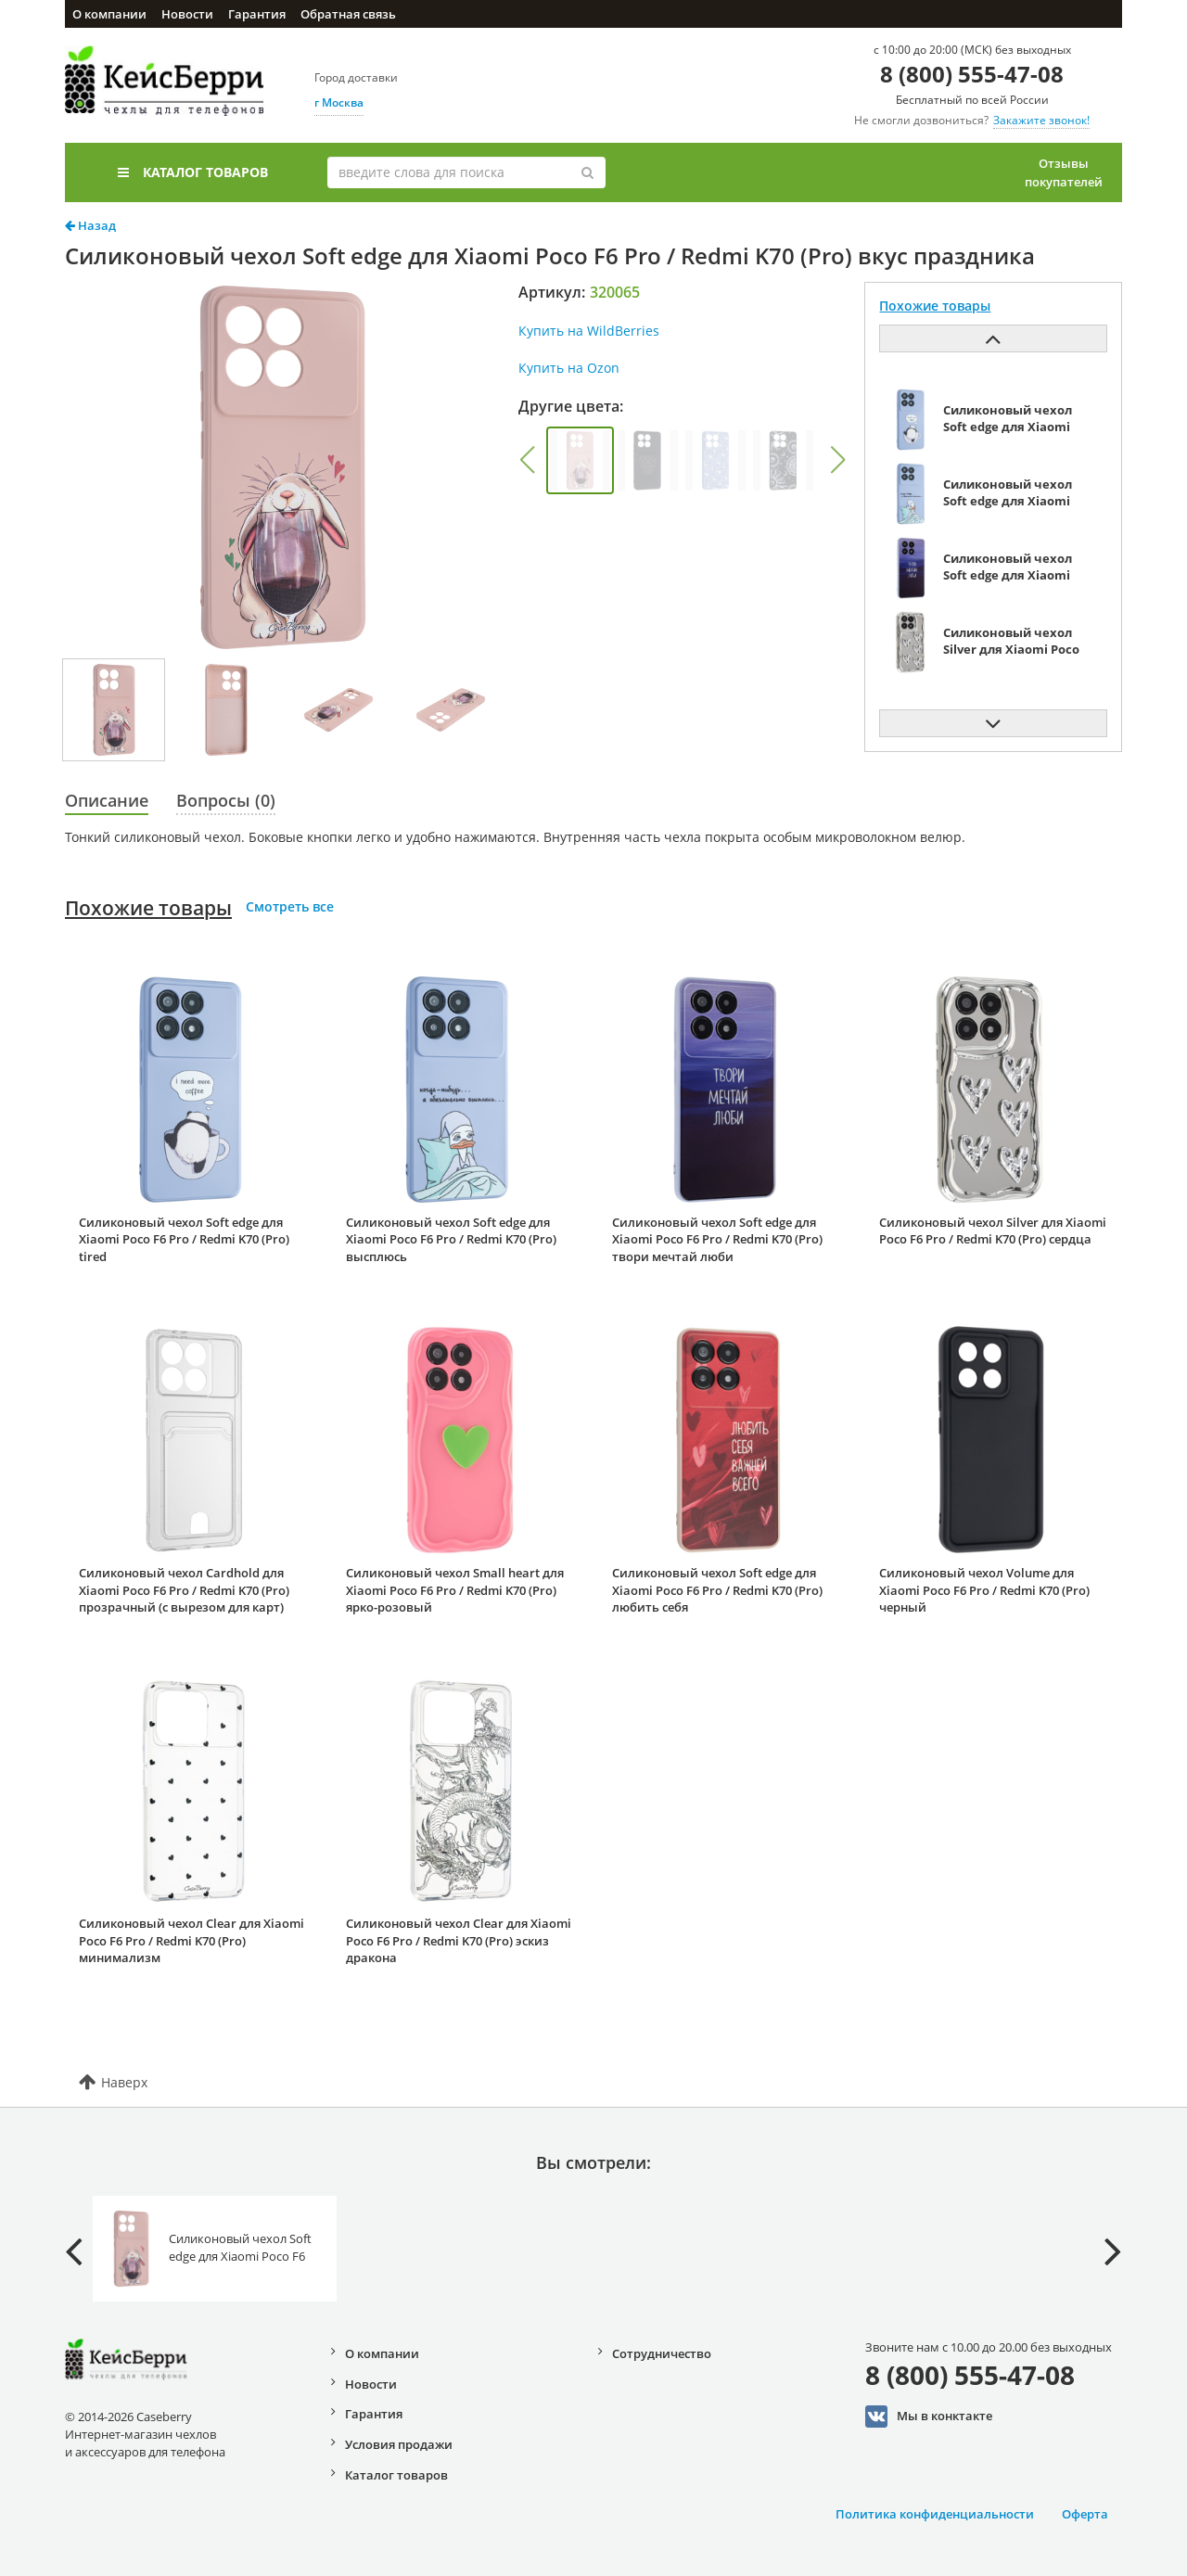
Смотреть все (290, 906)
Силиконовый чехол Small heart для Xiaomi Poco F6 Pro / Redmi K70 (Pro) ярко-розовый (455, 1589)
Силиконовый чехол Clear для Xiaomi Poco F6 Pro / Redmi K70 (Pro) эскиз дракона (458, 1940)
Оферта (1085, 2514)
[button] (526, 460)
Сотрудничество (661, 2353)
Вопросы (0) (225, 800)
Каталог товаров (193, 172)
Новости (187, 14)
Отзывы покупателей (1064, 172)
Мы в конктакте (928, 2416)
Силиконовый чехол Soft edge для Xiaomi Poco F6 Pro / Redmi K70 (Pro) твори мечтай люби (717, 1239)
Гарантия (257, 14)
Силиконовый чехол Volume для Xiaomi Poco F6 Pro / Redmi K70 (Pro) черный (984, 1589)
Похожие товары (148, 908)
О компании (109, 14)
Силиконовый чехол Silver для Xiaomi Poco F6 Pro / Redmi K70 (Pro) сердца (992, 1231)
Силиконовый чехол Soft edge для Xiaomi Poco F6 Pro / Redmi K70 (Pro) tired (184, 1239)
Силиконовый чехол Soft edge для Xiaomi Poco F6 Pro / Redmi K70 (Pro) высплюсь (451, 1239)
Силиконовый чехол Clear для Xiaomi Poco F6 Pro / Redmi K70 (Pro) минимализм (191, 1940)
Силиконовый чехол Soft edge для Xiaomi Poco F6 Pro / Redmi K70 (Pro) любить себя (717, 1589)
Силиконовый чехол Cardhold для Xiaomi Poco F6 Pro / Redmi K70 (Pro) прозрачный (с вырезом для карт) (184, 1589)
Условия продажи (399, 2444)
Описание (106, 800)
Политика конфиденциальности (935, 2514)
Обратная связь (348, 14)
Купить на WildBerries (588, 330)
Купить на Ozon (568, 367)
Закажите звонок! (1041, 120)
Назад (90, 225)
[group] (580, 460)
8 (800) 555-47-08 (972, 73)
